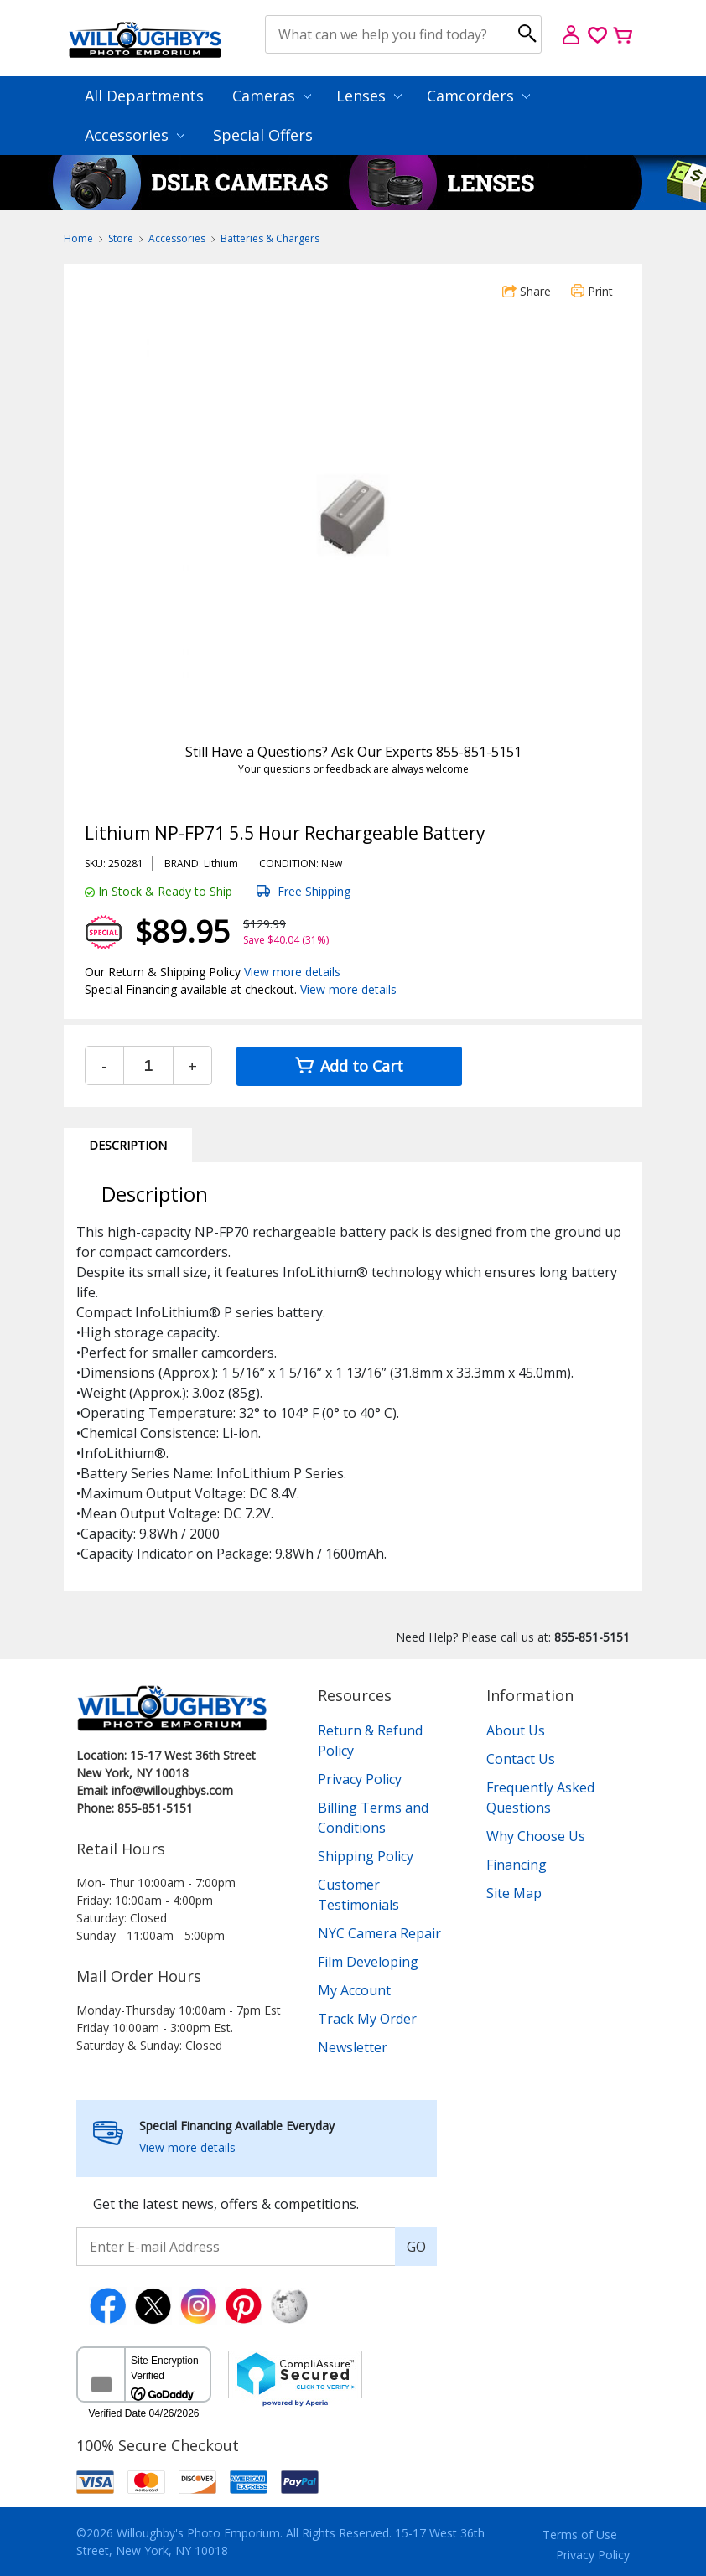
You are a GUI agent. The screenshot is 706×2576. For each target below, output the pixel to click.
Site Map (514, 1893)
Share (526, 291)
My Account (354, 1990)
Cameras (271, 95)
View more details (292, 972)
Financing (516, 1864)
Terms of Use (579, 2534)
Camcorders (478, 95)
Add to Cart (349, 1066)
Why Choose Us (535, 1836)
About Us (515, 1730)
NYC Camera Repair (379, 1933)
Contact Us (520, 1759)
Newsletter (352, 2047)
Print (592, 291)
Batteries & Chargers (270, 238)
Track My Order (367, 2019)
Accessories (134, 135)
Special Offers (263, 135)
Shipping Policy (365, 1856)
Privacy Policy (360, 1779)
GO (416, 2246)
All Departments (144, 95)
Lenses (369, 95)
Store (120, 238)
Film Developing (368, 1962)
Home (78, 238)
